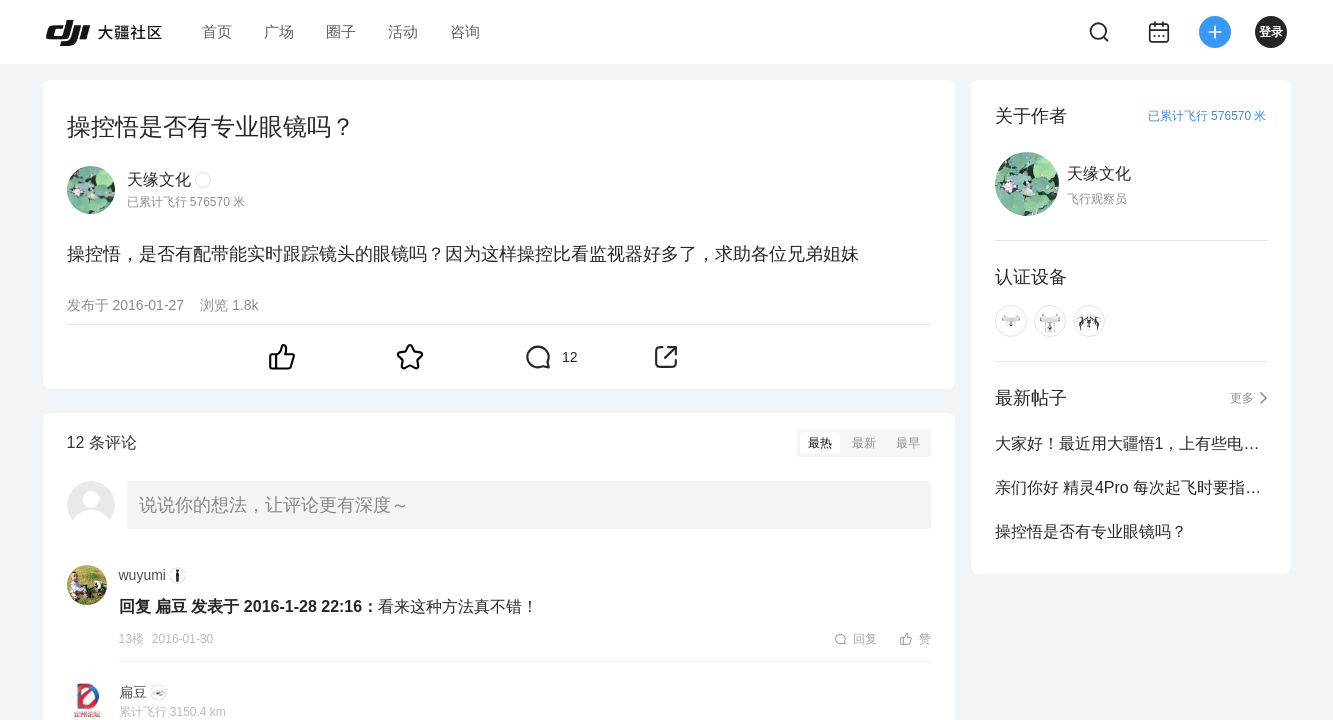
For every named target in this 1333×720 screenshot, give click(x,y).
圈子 (341, 31)
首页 (217, 31)
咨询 (465, 31)
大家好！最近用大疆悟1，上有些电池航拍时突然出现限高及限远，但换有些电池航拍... (1131, 443)
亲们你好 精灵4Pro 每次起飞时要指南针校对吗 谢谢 (1131, 487)
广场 (279, 31)
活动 (403, 31)
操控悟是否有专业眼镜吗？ (1091, 531)
